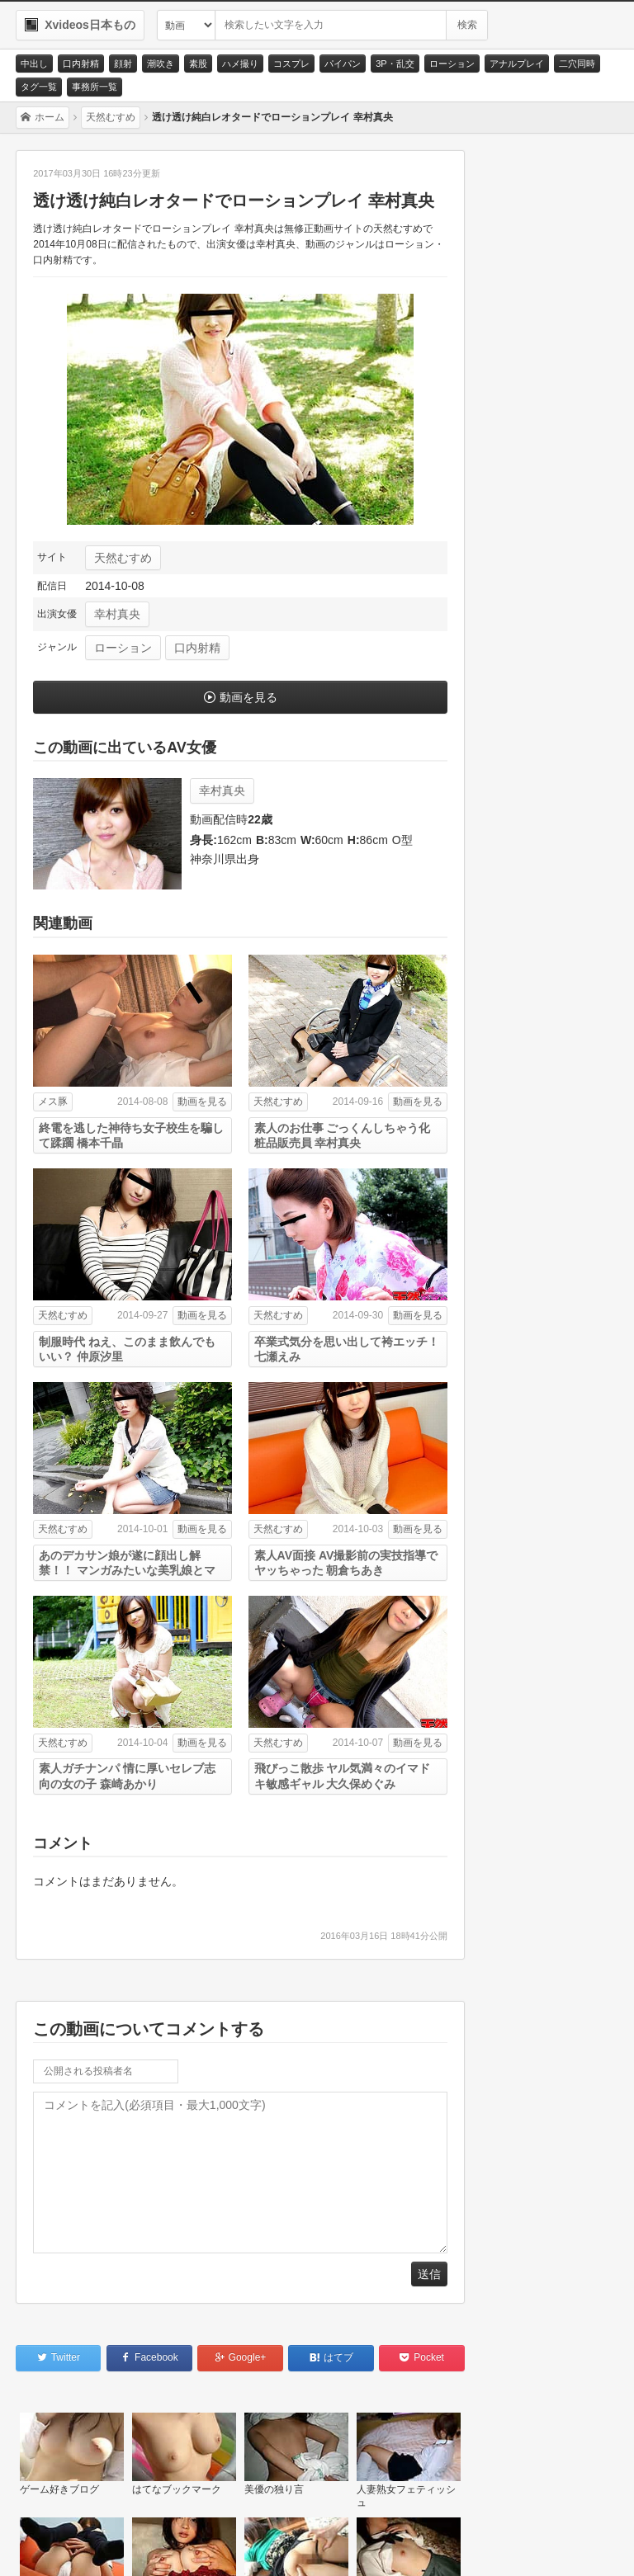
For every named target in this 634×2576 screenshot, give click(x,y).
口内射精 (81, 63)
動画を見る (248, 697)
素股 (198, 63)
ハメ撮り (240, 63)
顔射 (123, 63)
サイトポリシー (166, 2544)
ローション (452, 63)
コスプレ (291, 63)
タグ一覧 (39, 87)
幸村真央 (117, 613)
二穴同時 (577, 63)
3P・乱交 (395, 63)
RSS (247, 2544)
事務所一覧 (94, 87)
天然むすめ (123, 557)
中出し (34, 63)
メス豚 (53, 1101)
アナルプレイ (517, 63)
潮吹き (160, 63)
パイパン (342, 63)
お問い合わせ (67, 2544)
